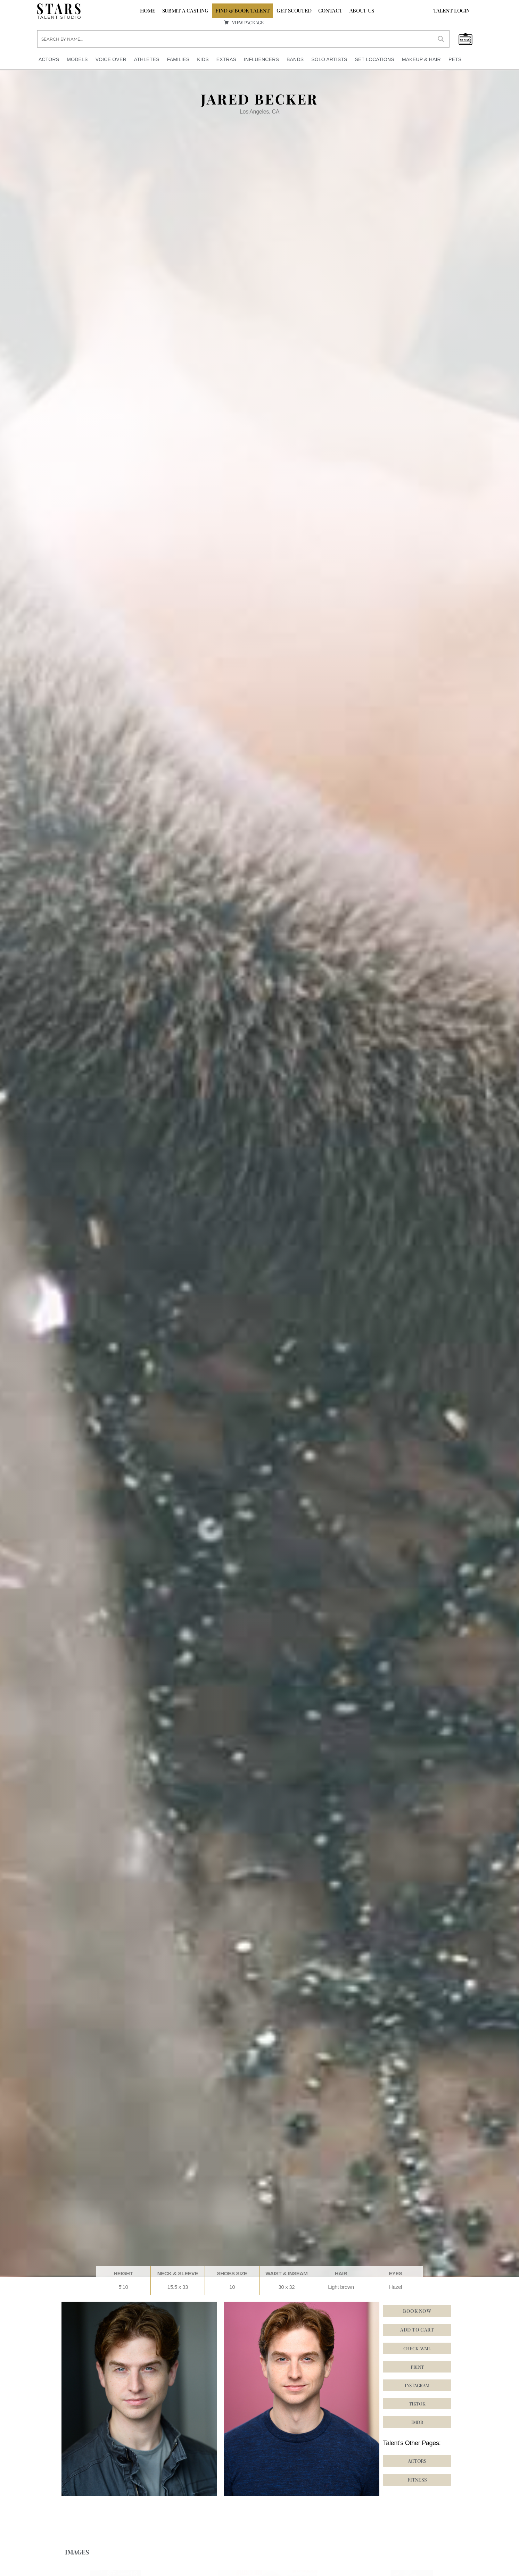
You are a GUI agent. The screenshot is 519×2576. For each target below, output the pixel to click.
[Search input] (235, 39)
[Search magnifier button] (440, 39)
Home (147, 10)
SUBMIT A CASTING (185, 10)
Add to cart (417, 2329)
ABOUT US (361, 10)
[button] (417, 2403)
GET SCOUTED (294, 10)
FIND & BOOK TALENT (242, 10)
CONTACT (330, 10)
